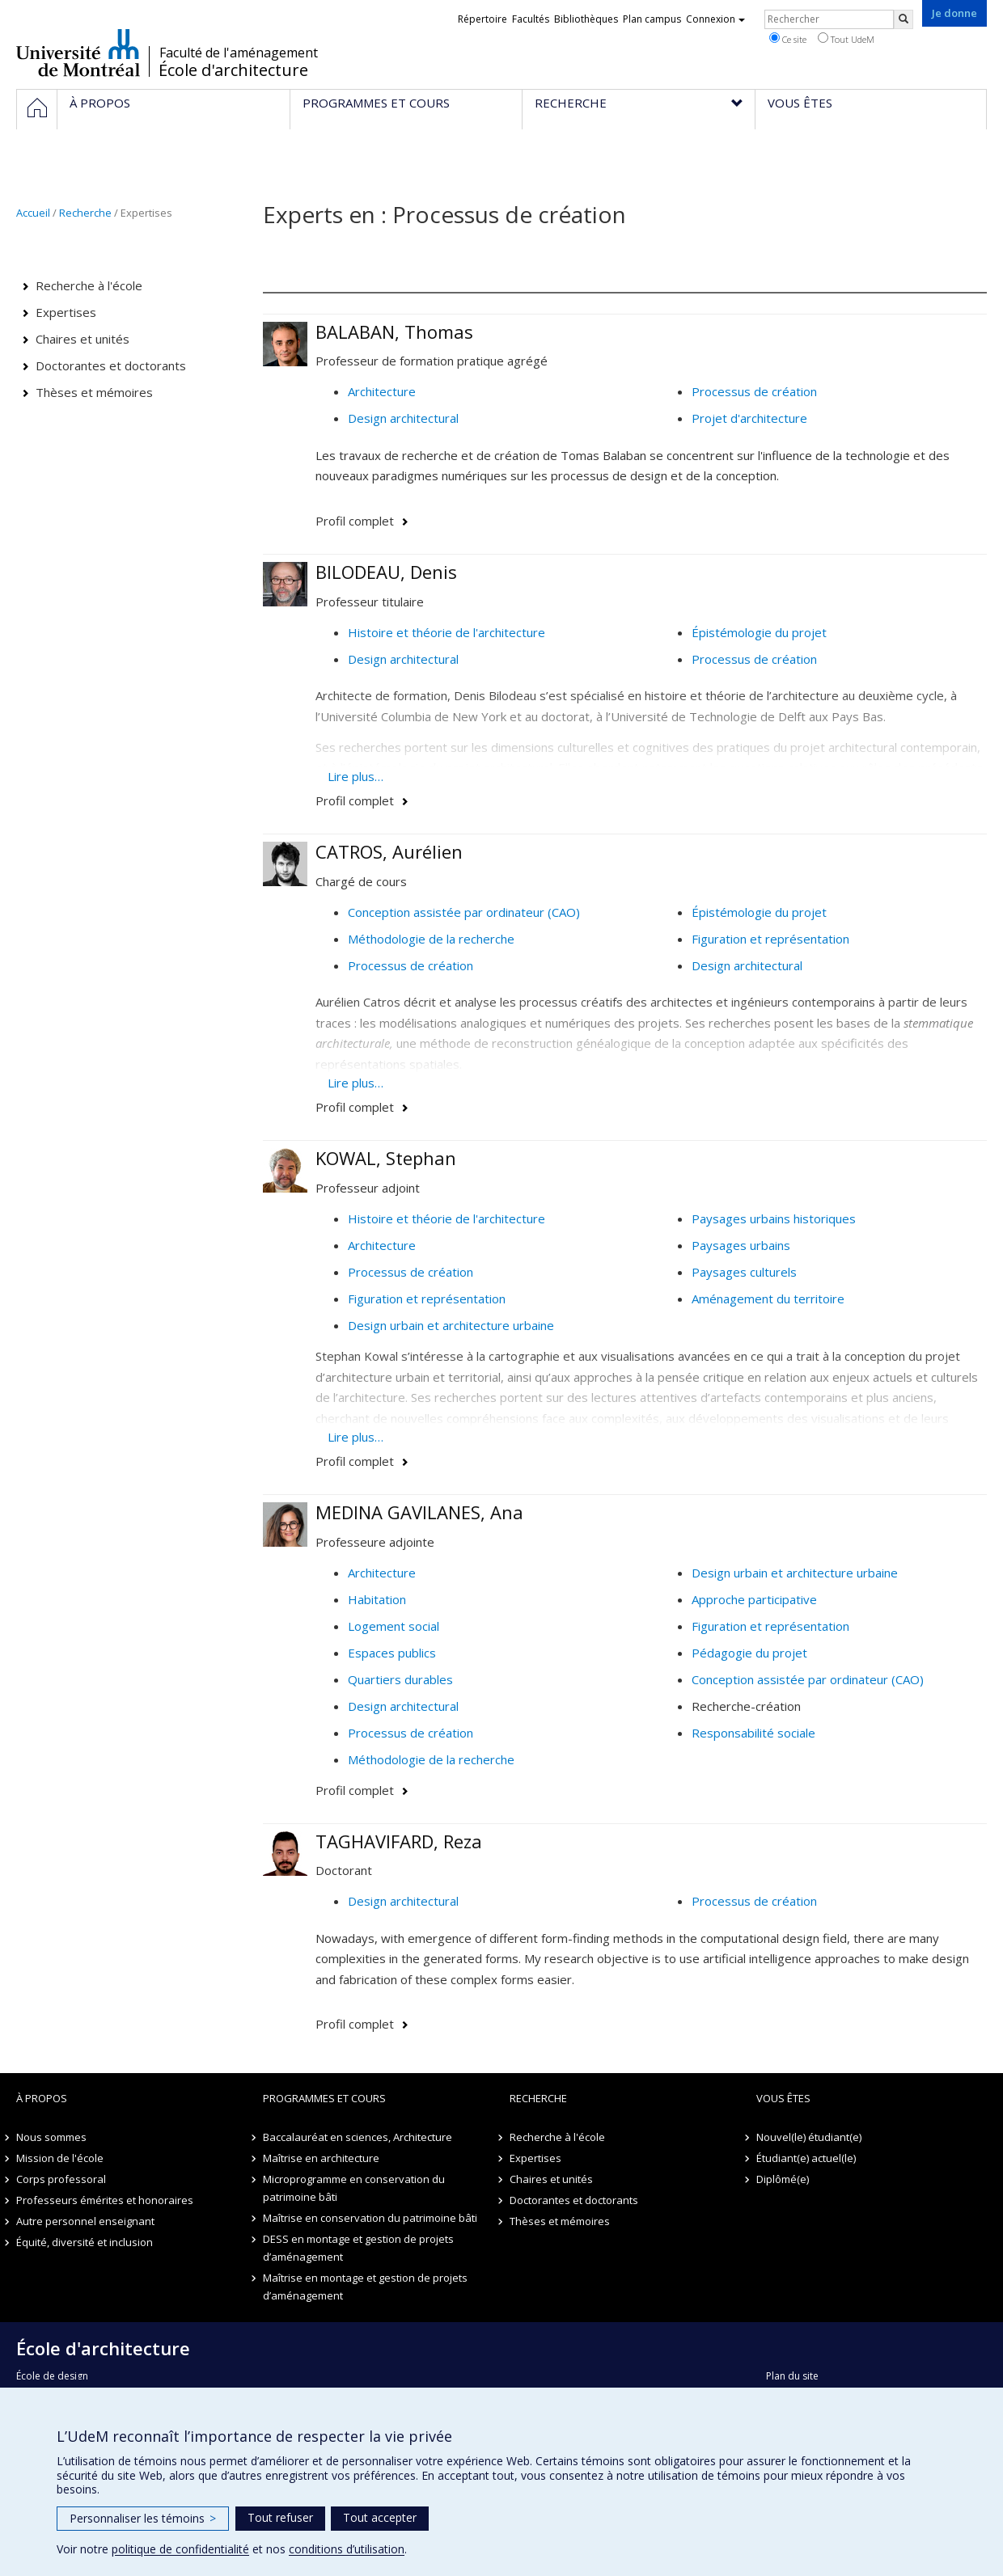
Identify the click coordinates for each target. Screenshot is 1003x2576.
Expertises (66, 312)
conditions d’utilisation (346, 2549)
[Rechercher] (903, 19)
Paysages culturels (744, 1272)
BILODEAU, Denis (386, 572)
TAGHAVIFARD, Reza (398, 1841)
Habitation (377, 1599)
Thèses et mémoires (94, 392)
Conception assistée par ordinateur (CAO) (464, 912)
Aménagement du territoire (768, 1298)
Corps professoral (61, 2179)
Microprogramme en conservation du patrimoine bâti (354, 2188)
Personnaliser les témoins (143, 2518)
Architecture (382, 391)
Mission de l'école (60, 2158)
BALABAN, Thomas (394, 331)
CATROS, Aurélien (389, 851)
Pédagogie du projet (749, 1653)
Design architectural (403, 418)
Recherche (85, 212)
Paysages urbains (741, 1245)
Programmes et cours (324, 2098)
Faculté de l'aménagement (238, 52)
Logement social (393, 1626)
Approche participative (754, 1599)
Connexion (715, 19)
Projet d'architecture (749, 418)
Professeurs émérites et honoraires (104, 2200)
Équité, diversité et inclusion (84, 2242)
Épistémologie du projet (759, 632)
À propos (41, 2098)
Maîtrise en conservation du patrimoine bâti (370, 2218)
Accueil (33, 212)
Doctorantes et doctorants (111, 365)
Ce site (787, 38)
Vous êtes (783, 2098)
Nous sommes (51, 2137)
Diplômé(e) (782, 2179)
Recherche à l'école (89, 285)
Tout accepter (380, 2517)
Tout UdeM (846, 38)
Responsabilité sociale (753, 1733)
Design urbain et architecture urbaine (451, 1325)
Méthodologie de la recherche (431, 939)
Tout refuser (280, 2517)
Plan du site (792, 2376)
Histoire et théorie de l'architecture (446, 632)
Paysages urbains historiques (774, 1218)
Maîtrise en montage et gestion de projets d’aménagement (365, 2286)
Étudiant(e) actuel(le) (806, 2158)
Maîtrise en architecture (321, 2158)
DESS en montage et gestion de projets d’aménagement (358, 2248)
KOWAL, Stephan (385, 1158)
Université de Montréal (78, 52)
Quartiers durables (400, 1679)
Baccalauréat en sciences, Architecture (357, 2137)
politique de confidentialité (180, 2549)
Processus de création (754, 391)
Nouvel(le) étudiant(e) (808, 2137)
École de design (52, 2376)
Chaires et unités (82, 339)
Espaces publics (392, 1653)
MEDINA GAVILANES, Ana (419, 1512)
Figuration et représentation (770, 939)
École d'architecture (233, 70)
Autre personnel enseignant (85, 2221)
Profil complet (354, 521)
